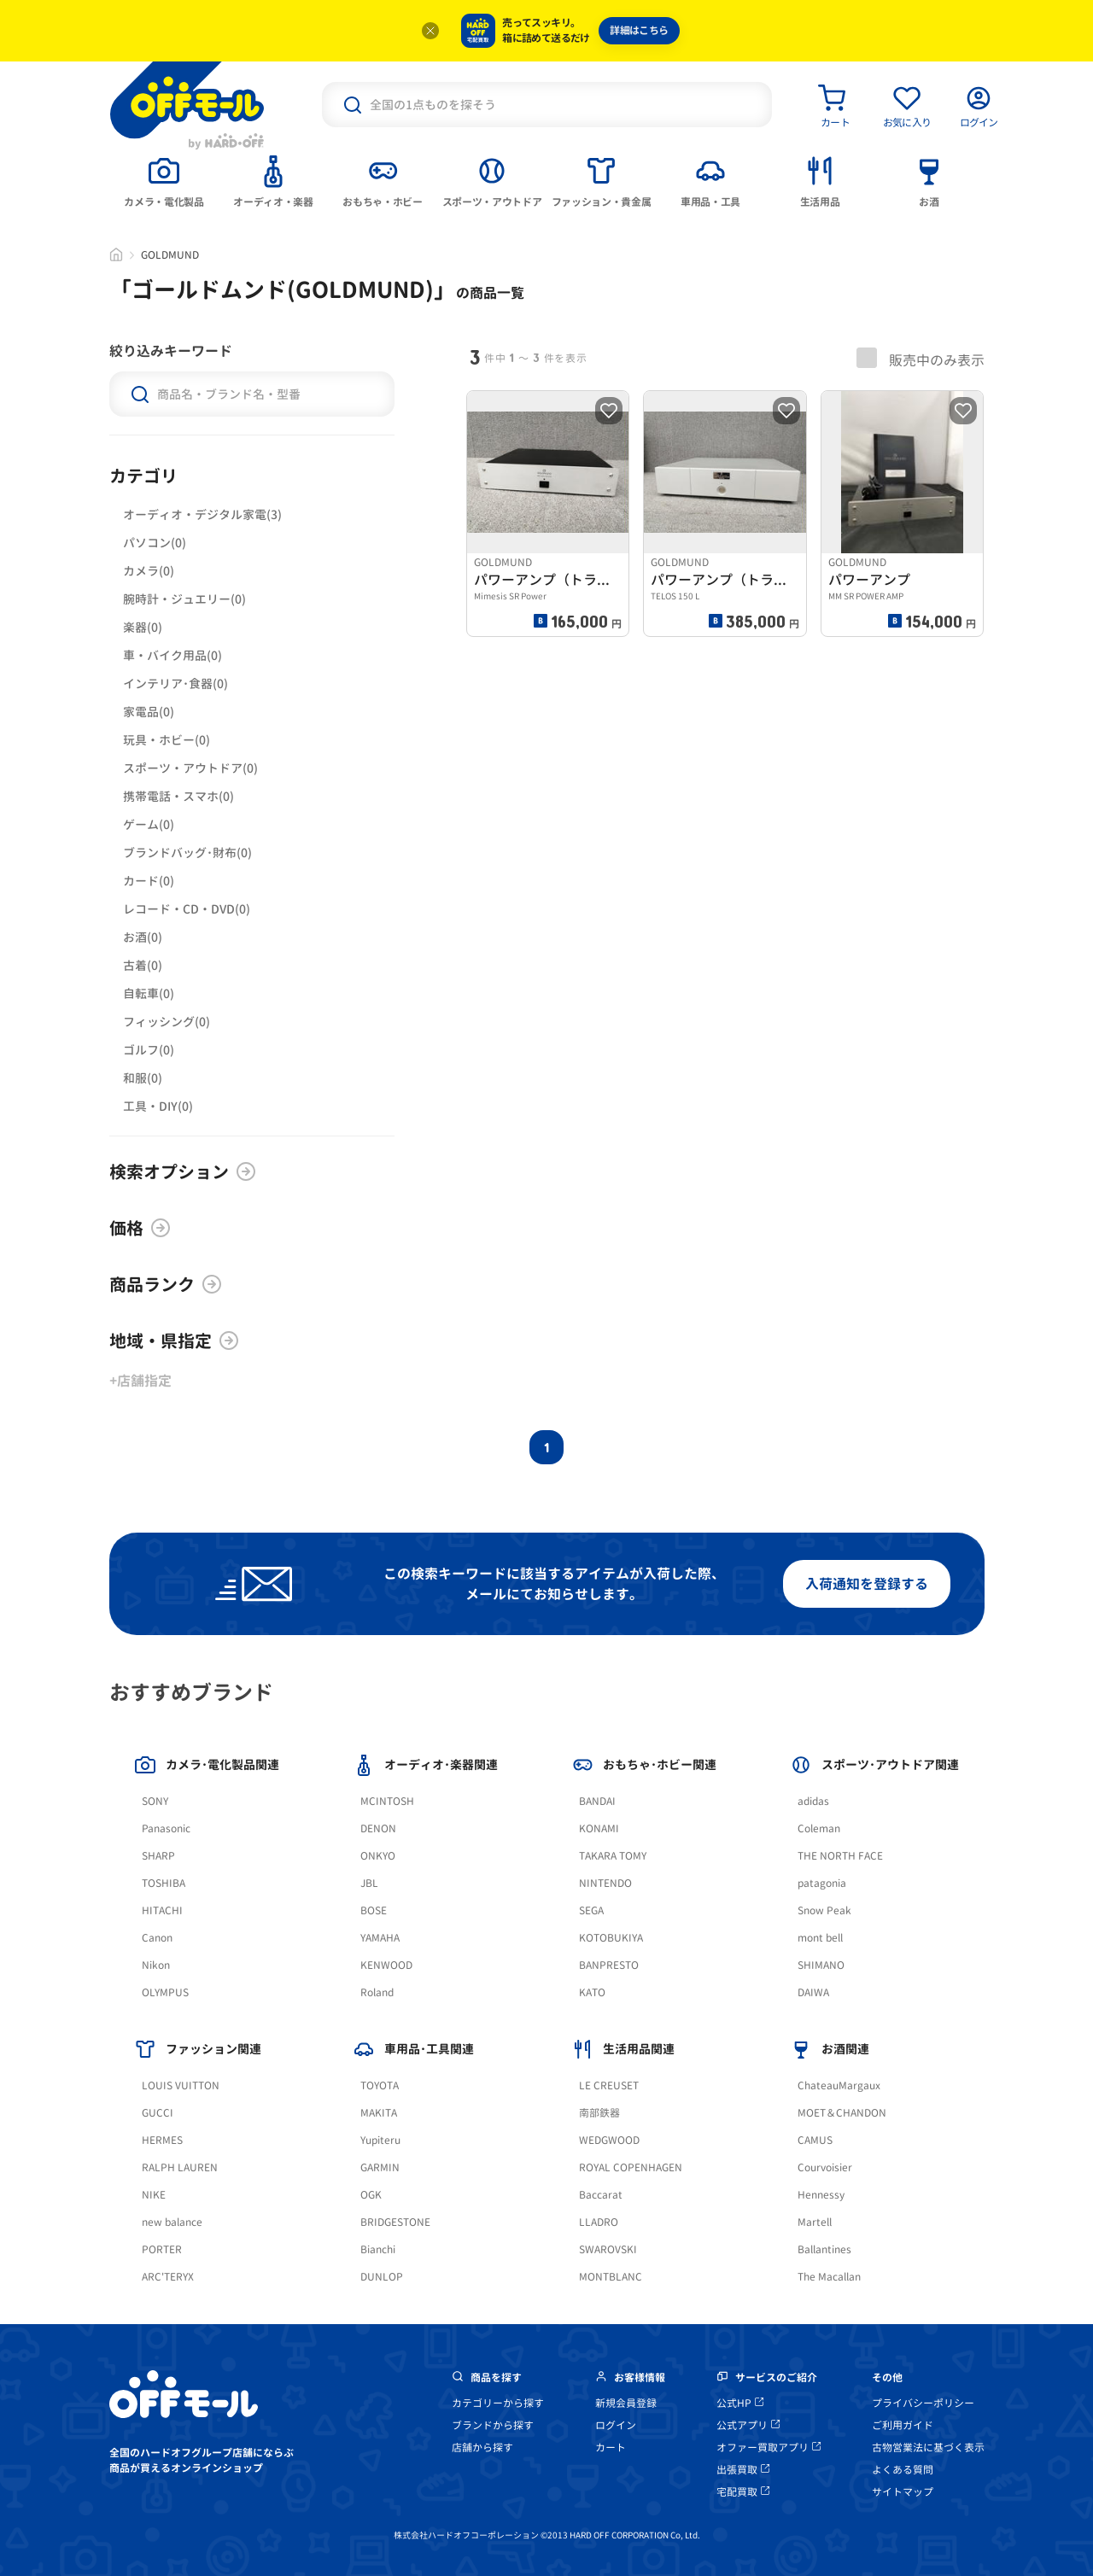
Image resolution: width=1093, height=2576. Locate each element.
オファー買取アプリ (768, 2447)
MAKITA (378, 2113)
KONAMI (599, 1828)
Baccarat (600, 2195)
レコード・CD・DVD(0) (186, 909)
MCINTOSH (387, 1801)
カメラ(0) (148, 571)
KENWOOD (386, 1965)
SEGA (591, 1910)
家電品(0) (148, 712)
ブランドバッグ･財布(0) (187, 852)
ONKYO (377, 1856)
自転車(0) (148, 993)
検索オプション (182, 1171)
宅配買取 (742, 2492)
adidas (813, 1801)
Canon (157, 1938)
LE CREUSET (609, 2085)
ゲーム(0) (148, 824)
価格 (140, 1228)
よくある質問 (902, 2469)
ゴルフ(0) (148, 1050)
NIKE (154, 2195)
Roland (377, 1992)
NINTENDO (605, 1883)
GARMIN (380, 2167)
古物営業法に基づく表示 (928, 2447)
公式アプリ (748, 2425)
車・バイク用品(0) (172, 655)
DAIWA (813, 1992)
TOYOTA (379, 2085)
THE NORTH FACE (840, 1856)
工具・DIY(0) (158, 1106)
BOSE (373, 1910)
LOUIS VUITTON (180, 2085)
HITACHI (162, 1910)
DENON (378, 1828)
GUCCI (157, 2113)
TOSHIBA (163, 1883)
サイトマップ (902, 2492)
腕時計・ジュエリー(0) (184, 599)
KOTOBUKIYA (611, 1938)
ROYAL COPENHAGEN (630, 2167)
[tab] (164, 180)
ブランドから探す (493, 2425)
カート (610, 2447)
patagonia (822, 1883)
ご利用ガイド (902, 2425)
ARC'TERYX (168, 2276)
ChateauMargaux (839, 2085)
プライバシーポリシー (923, 2403)
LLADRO (598, 2222)
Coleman (819, 1828)
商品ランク (165, 1284)
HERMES (162, 2140)
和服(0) (142, 1078)
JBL (369, 1883)
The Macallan (829, 2276)
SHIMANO (821, 1965)
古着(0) (142, 965)
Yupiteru (380, 2140)
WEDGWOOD (609, 2140)
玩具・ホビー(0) (166, 740)
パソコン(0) (154, 542)
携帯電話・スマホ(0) (178, 796)
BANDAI (597, 1801)
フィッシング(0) (166, 1021)
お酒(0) (142, 937)
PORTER (162, 2249)
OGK (371, 2195)
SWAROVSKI (608, 2249)
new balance (172, 2222)
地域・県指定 (174, 1340)
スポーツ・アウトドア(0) (190, 768)
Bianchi (377, 2249)
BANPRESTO (609, 1965)
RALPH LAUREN (180, 2167)
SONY (155, 1801)
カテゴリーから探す (498, 2403)
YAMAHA (380, 1938)
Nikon (156, 1965)
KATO (592, 1992)
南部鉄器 (599, 2113)
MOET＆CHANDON (842, 2113)
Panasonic (166, 1828)
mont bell (820, 1938)
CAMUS (815, 2140)
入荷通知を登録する (866, 1583)
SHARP (158, 1856)
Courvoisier (825, 2167)
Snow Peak (824, 1910)
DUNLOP (381, 2276)
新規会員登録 (626, 2403)
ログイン (615, 2425)
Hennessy (821, 2195)
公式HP (739, 2403)
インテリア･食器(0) (175, 683)
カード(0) (148, 881)
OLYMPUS (165, 1992)
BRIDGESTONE (395, 2222)
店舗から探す (482, 2447)
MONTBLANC (610, 2276)
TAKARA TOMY (612, 1856)
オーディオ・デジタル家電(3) (202, 514)
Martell (815, 2222)
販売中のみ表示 (920, 359)
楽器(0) (142, 627)
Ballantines (824, 2249)
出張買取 (742, 2469)
